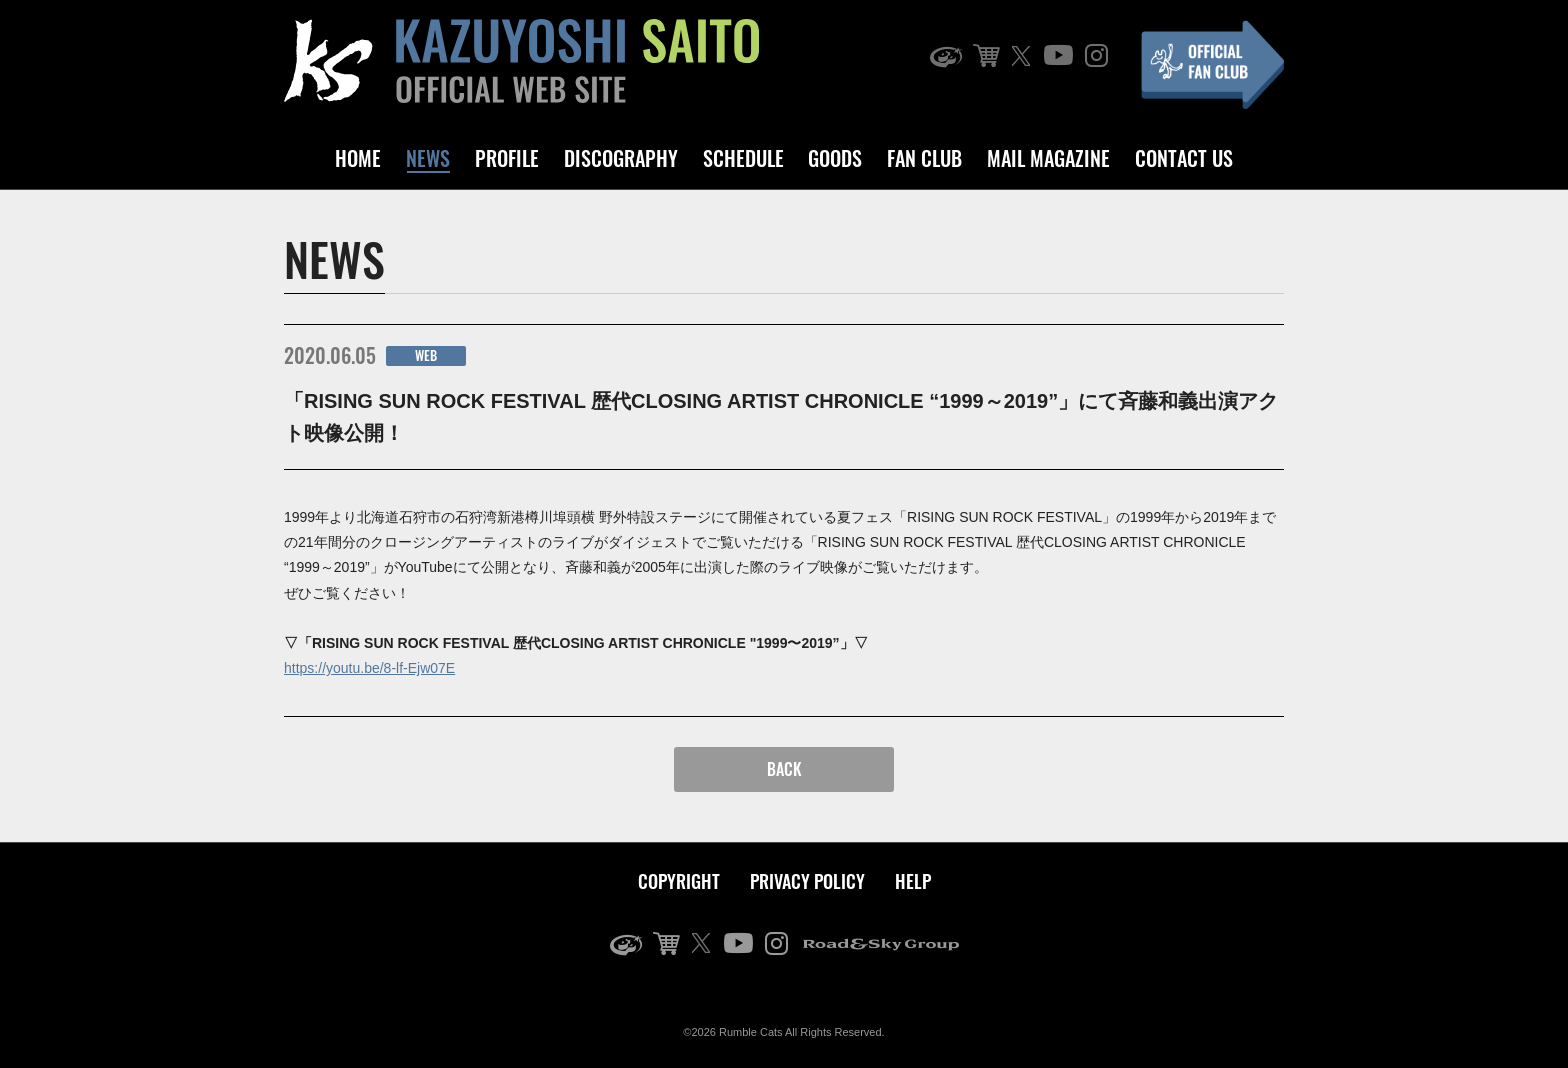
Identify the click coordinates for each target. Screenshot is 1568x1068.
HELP (913, 881)
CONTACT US (1184, 158)
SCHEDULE (743, 158)
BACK (784, 769)
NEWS (428, 158)
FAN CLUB (924, 158)
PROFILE (507, 158)
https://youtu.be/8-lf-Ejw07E (369, 668)
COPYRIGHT (679, 881)
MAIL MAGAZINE (1048, 158)
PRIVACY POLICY (807, 881)
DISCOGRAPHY (621, 158)
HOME (358, 158)
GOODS (835, 158)
